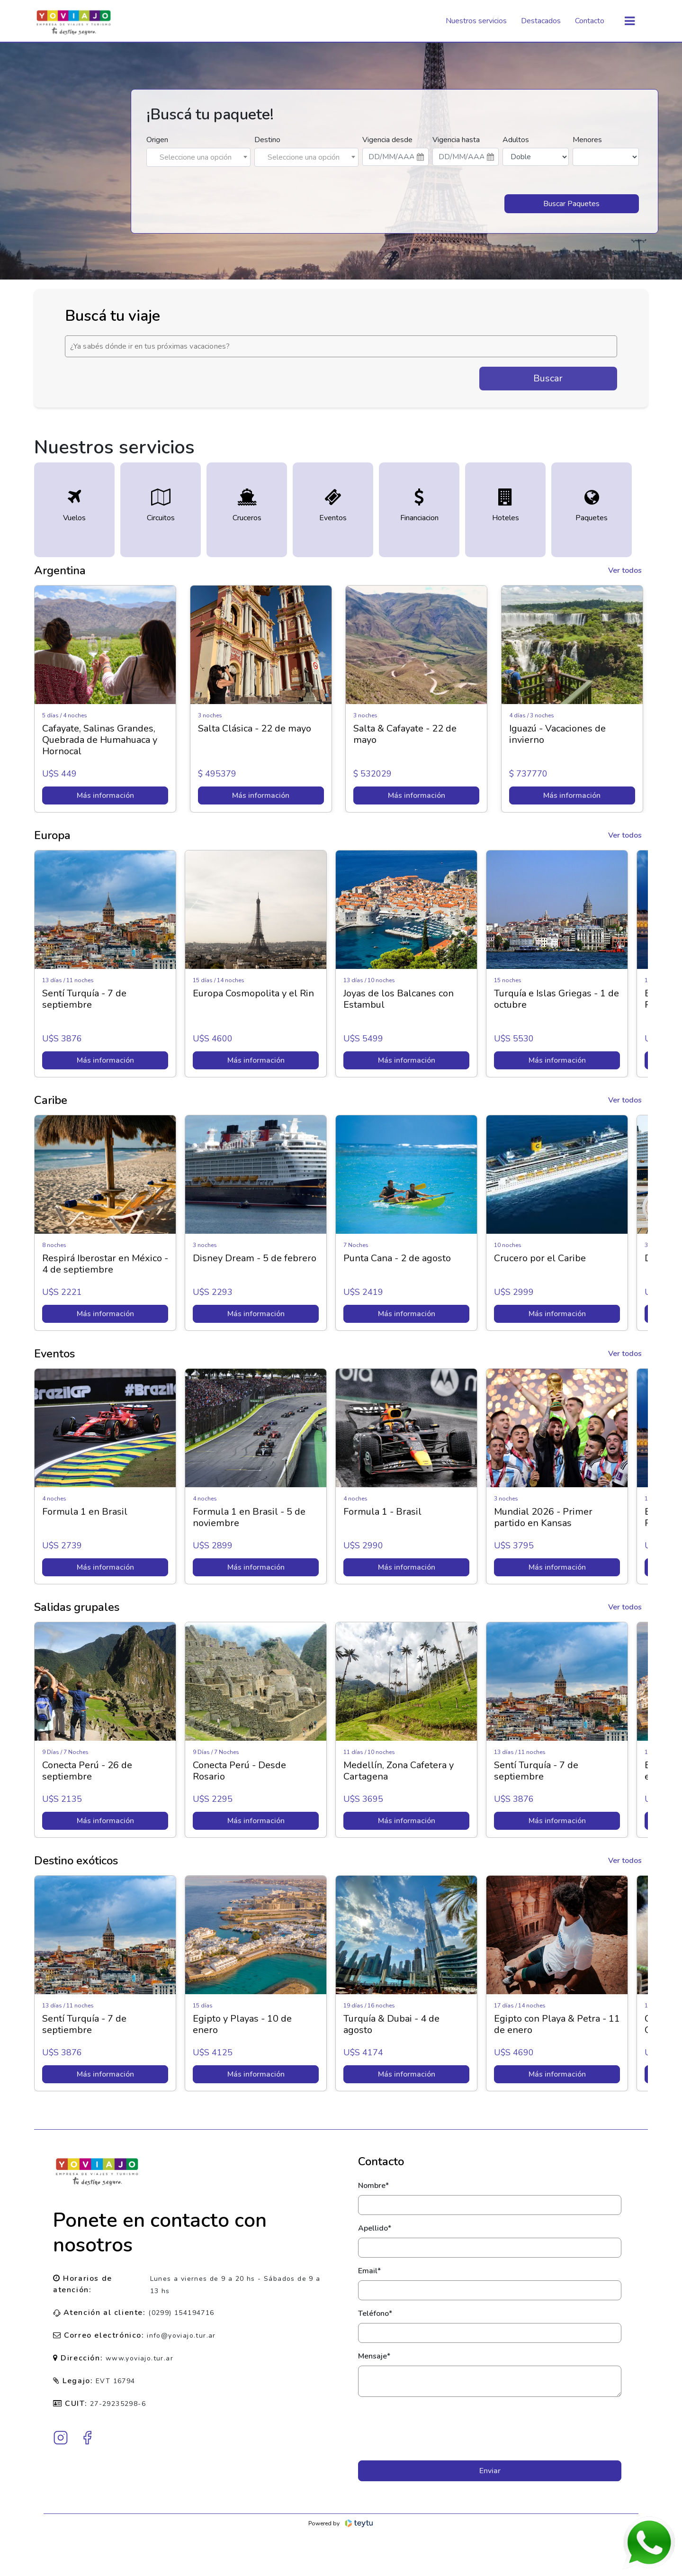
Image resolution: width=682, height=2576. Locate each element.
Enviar (490, 2471)
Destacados (541, 21)
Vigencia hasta (456, 140)
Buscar (548, 378)
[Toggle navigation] (629, 21)
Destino (267, 140)
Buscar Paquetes (571, 204)
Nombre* (373, 2185)
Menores (587, 140)
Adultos (516, 140)
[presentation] (490, 2428)
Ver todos (625, 570)
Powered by (341, 2523)
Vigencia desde (387, 140)
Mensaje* (374, 2356)
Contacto (589, 21)
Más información (105, 795)
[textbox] (198, 157)
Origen (157, 140)
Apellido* (374, 2228)
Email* (369, 2271)
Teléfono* (375, 2313)
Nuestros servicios (476, 21)
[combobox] (198, 157)
